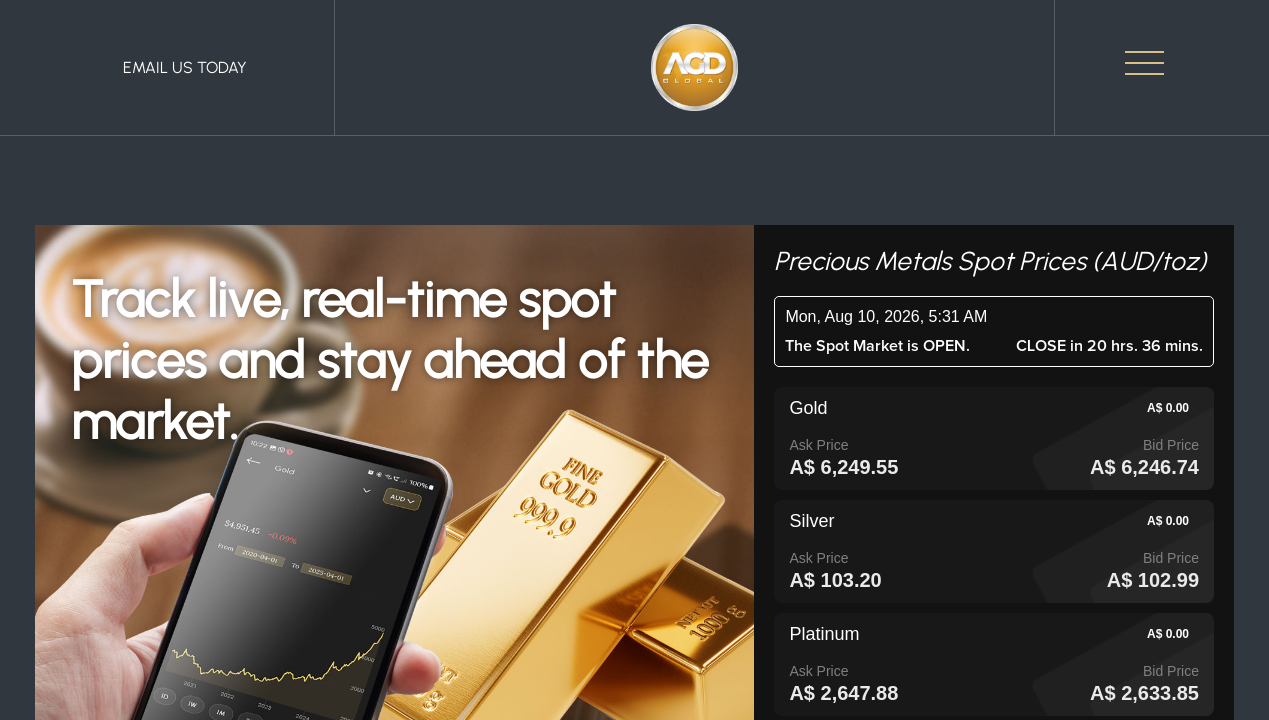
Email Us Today (185, 67)
